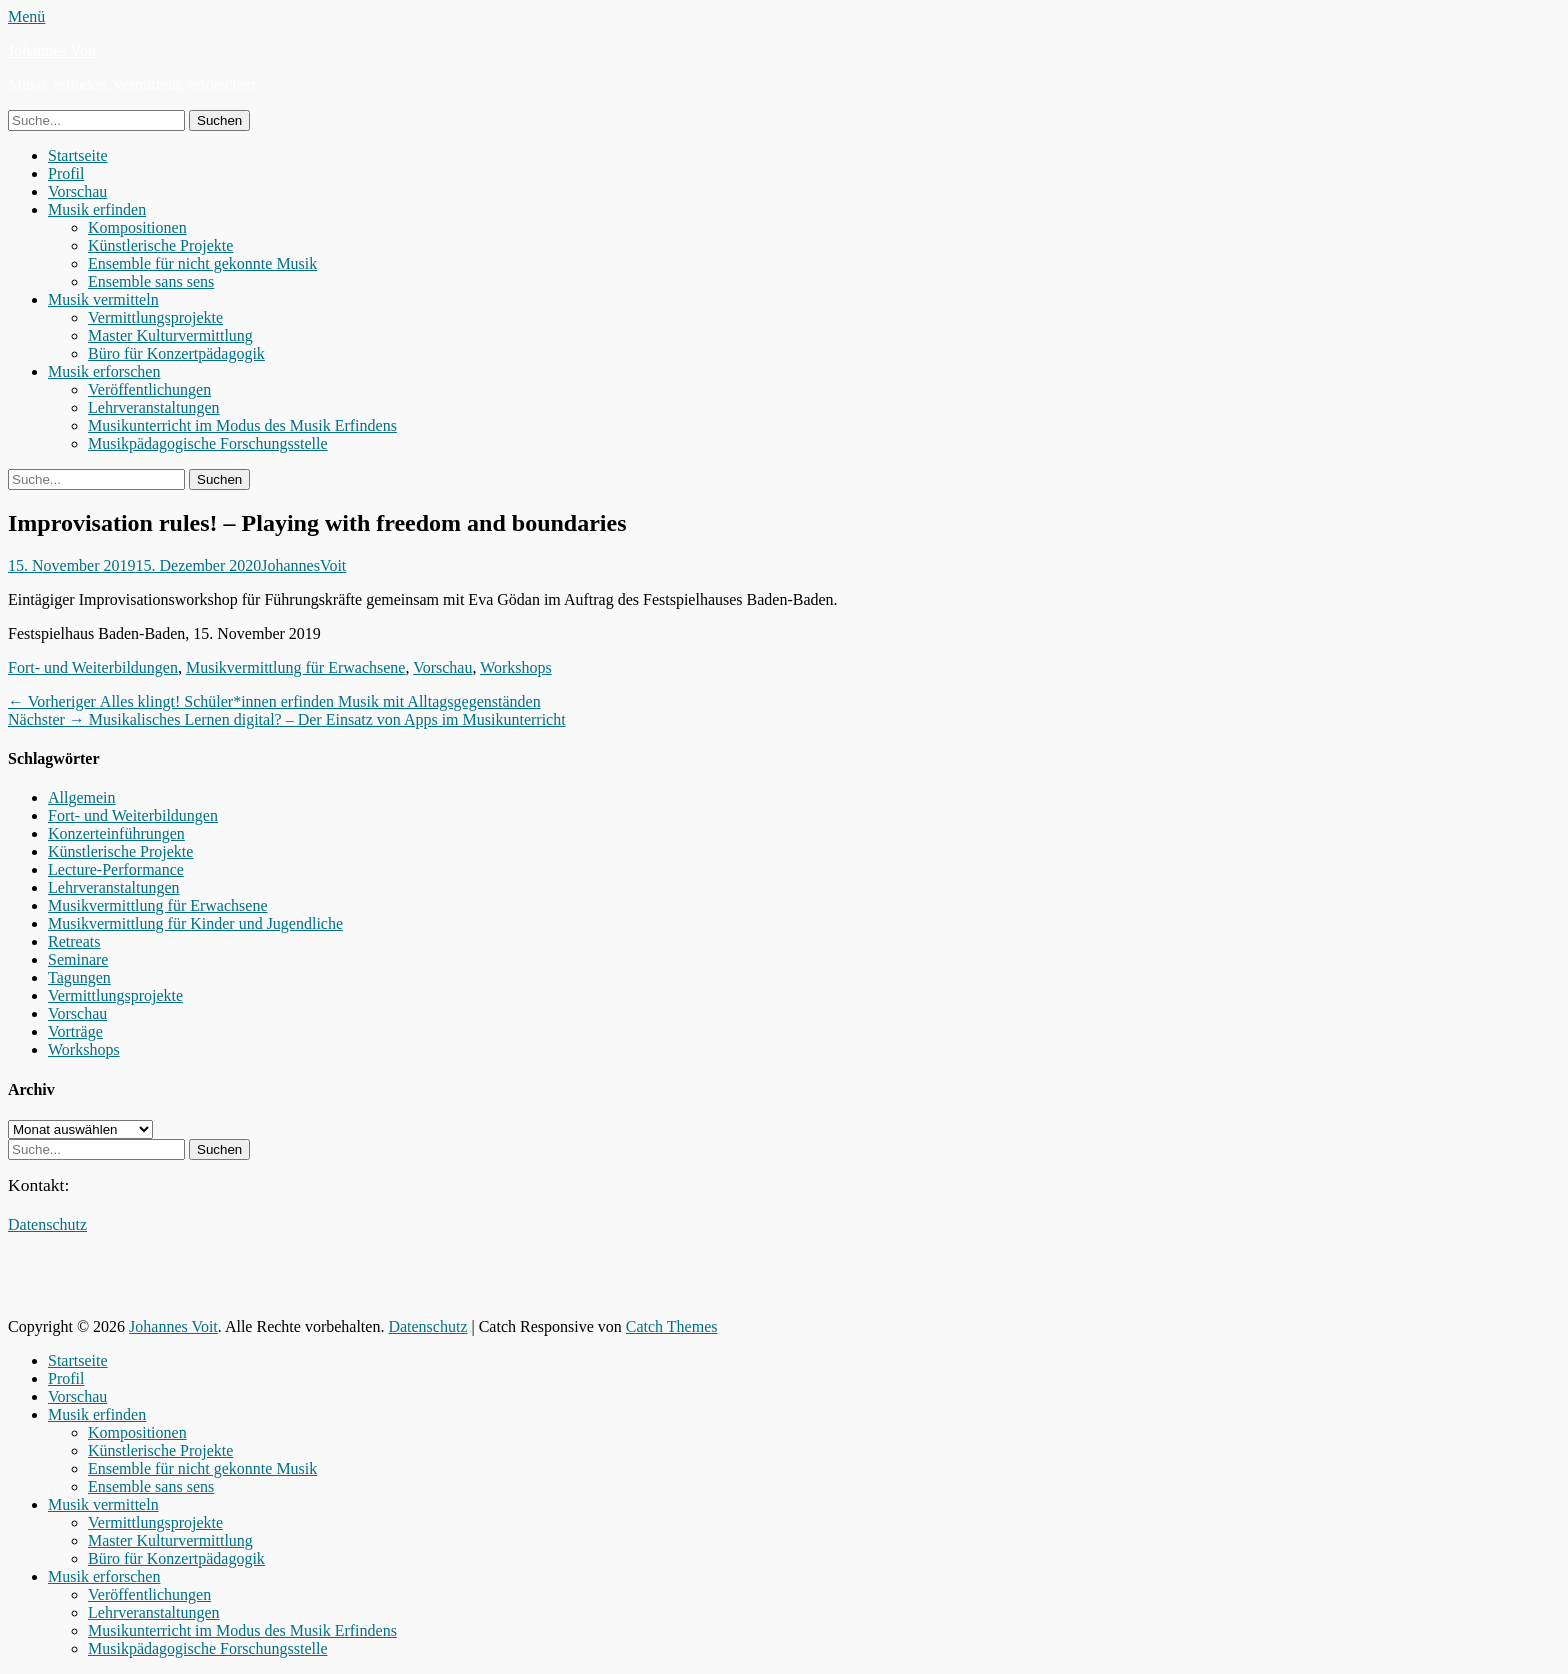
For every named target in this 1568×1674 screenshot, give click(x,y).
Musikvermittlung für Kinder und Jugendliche (195, 923)
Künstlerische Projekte (160, 245)
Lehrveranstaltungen (154, 407)
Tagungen (79, 977)
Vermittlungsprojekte (155, 317)
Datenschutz (47, 1224)
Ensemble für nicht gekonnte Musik (202, 263)
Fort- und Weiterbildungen (93, 667)
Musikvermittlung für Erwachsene (296, 667)
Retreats (74, 941)
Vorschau (77, 191)
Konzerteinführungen (116, 833)
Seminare (78, 959)
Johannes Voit (52, 50)
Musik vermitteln (103, 299)
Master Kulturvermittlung (170, 335)
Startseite (78, 155)
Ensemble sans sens (151, 281)
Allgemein (82, 797)
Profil (66, 173)
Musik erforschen (104, 371)
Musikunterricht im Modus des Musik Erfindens (242, 425)
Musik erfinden (97, 209)
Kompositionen (137, 227)
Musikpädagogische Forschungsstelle (208, 443)
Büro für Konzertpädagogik (176, 353)
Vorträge (75, 1031)
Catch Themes (672, 1326)
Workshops (516, 667)
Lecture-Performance (116, 869)
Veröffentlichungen (149, 389)
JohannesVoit (303, 565)
